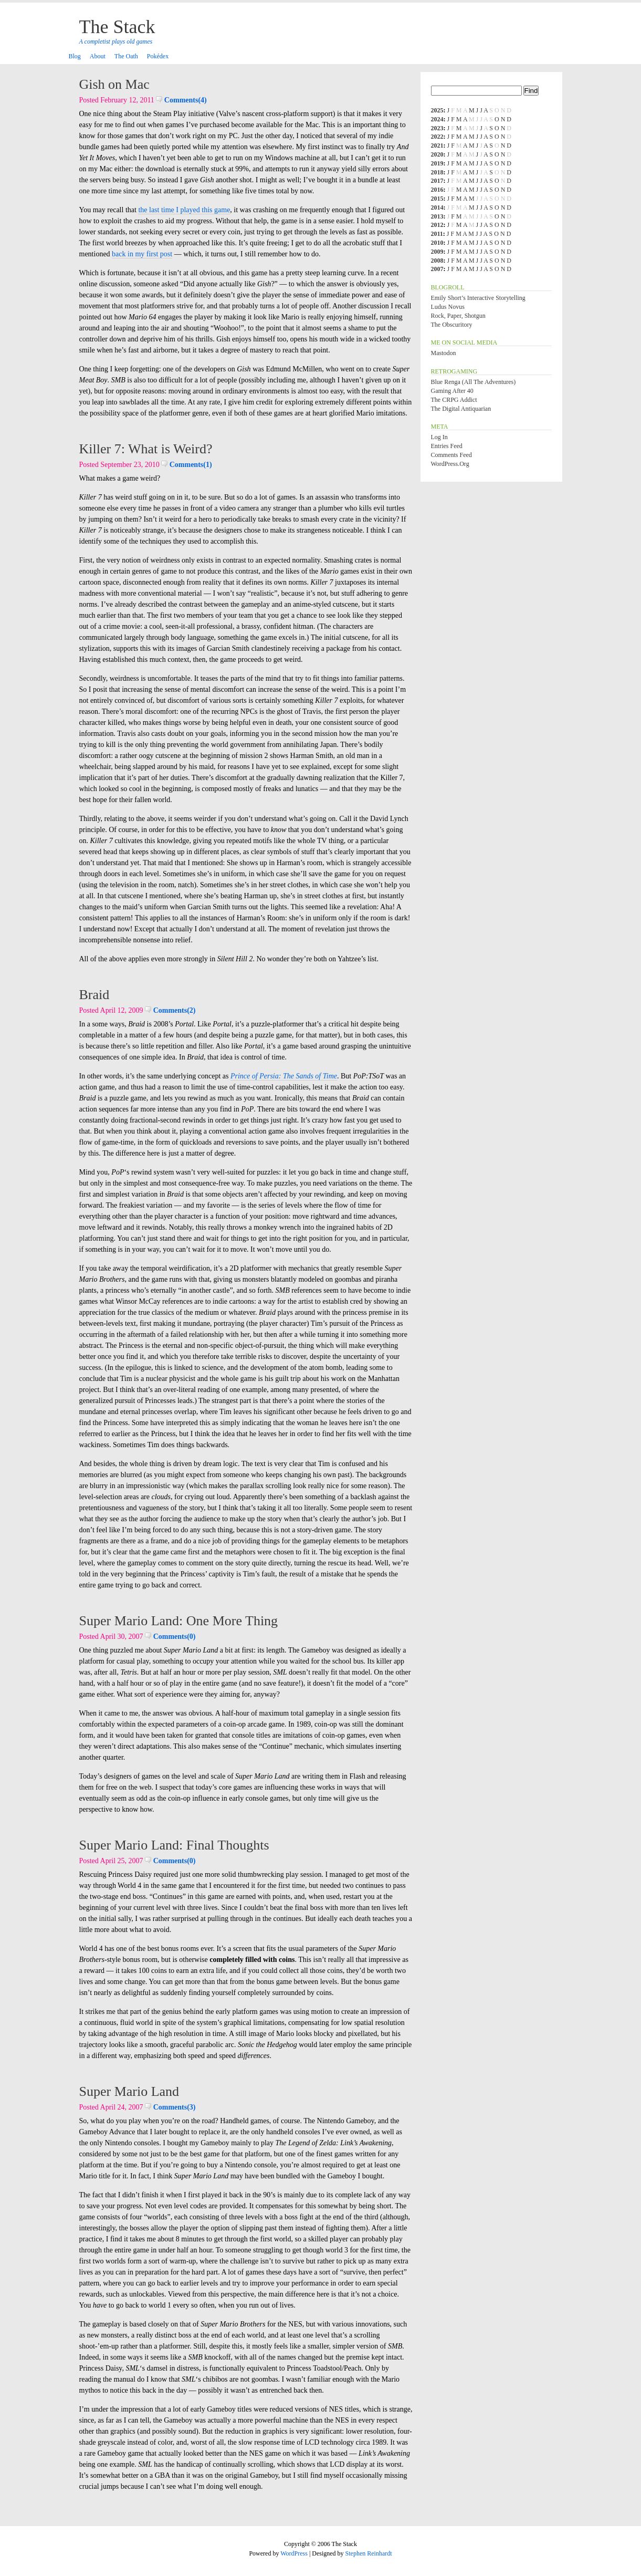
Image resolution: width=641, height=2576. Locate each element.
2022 (437, 136)
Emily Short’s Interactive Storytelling (478, 298)
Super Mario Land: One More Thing (178, 1620)
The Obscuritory (451, 324)
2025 (437, 110)
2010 (437, 242)
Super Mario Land (129, 2091)
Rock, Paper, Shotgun (458, 315)
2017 (437, 180)
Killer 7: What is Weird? (146, 448)
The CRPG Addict (454, 399)
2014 (437, 207)
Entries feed (447, 446)
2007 (437, 269)
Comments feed (451, 455)
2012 (437, 224)
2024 (437, 119)
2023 (437, 128)
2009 (437, 251)
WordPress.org (450, 464)
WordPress (294, 2553)
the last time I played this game (184, 210)
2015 (437, 198)
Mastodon (443, 353)
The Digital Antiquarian (461, 408)
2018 (437, 172)
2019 (437, 163)
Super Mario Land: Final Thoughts (174, 1845)
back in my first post (142, 254)
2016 (437, 189)
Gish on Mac (114, 84)
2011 (437, 233)
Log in (439, 437)
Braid (94, 994)
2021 (437, 145)
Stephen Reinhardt (368, 2553)
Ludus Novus (448, 306)
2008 (437, 260)
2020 (437, 154)
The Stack (117, 26)
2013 (437, 216)
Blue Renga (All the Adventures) (473, 382)
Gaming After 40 (452, 390)
